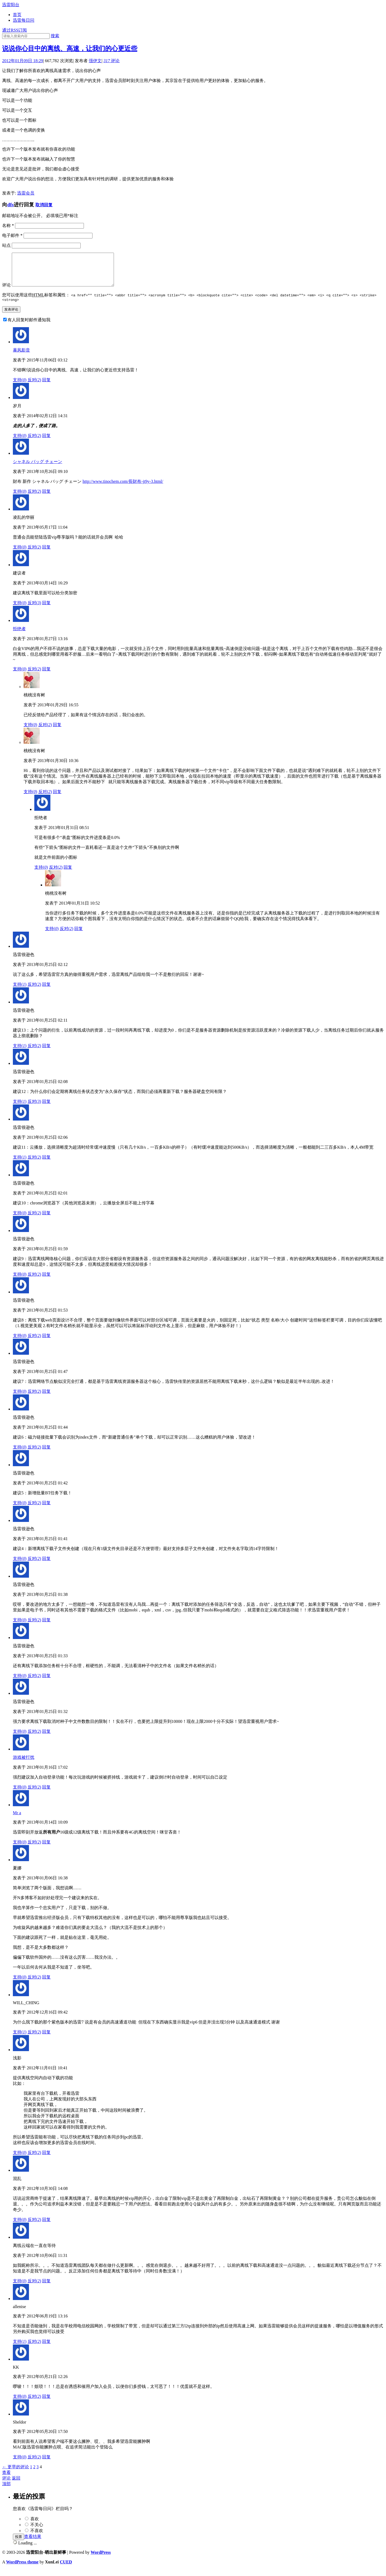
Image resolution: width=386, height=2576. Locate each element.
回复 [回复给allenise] (46, 2348)
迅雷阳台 (10, 4)
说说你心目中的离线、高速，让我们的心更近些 (69, 48)
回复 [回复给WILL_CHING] (46, 2039)
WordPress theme (22, 2569)
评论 (111, 60)
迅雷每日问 (23, 20)
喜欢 (34, 2526)
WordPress (101, 2559)
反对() (34, 387)
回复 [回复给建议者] (46, 610)
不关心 (36, 2532)
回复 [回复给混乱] (46, 2226)
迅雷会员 (25, 193)
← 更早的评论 (15, 2474)
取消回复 (44, 205)
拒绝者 (19, 636)
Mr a (17, 1820)
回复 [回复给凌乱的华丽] (46, 554)
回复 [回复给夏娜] (46, 1984)
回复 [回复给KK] (46, 2403)
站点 (6, 245)
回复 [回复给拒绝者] (46, 676)
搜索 (55, 35)
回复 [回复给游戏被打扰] (46, 1794)
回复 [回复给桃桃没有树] (57, 732)
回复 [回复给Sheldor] (46, 2464)
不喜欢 (36, 2538)
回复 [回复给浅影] (46, 2159)
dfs (10, 204)
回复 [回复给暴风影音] (46, 387)
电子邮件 (12, 235)
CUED (66, 2569)
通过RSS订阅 (14, 30)
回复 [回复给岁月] (46, 442)
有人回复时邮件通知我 (29, 327)
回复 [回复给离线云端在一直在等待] (46, 2288)
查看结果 (32, 2543)
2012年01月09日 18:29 (22, 60)
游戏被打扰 (23, 1764)
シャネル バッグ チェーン (37, 468)
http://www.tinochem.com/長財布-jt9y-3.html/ (123, 488)
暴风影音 (21, 357)
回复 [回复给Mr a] (46, 1849)
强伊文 (95, 60)
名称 (8, 225)
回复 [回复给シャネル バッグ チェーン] (46, 498)
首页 (17, 14)
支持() (20, 387)
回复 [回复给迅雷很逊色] (46, 991)
